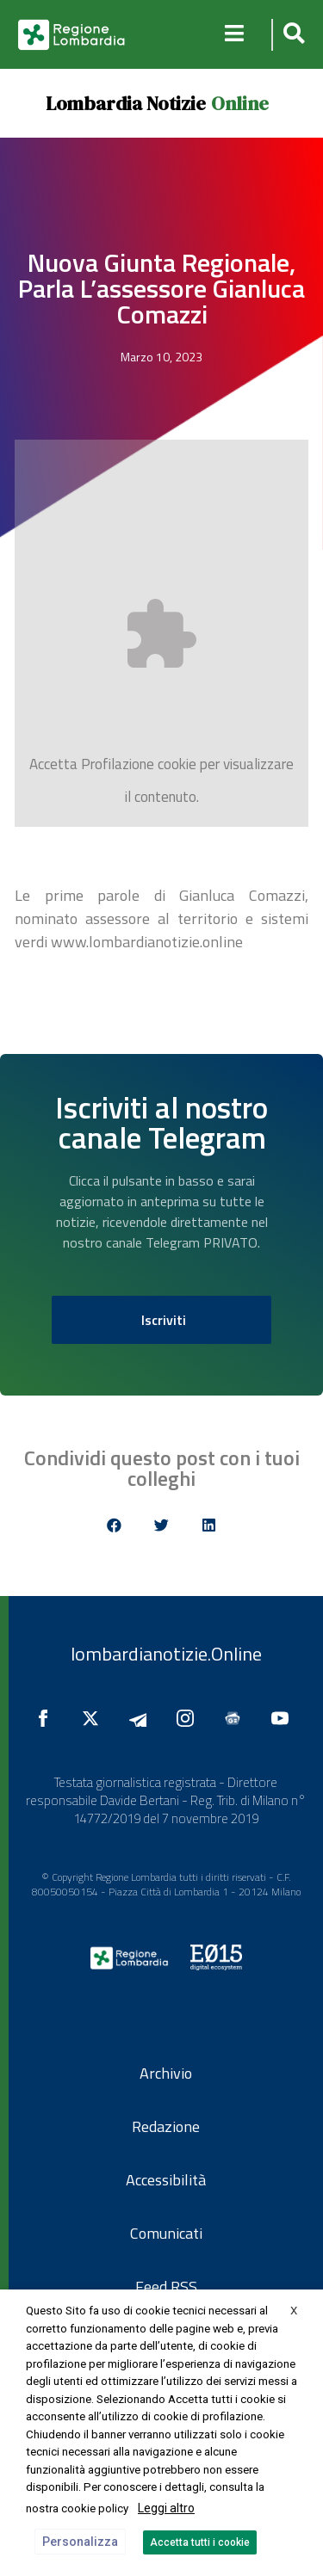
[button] (291, 35)
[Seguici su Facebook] (47, 1718)
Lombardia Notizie (126, 103)
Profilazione (117, 764)
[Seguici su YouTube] (284, 1718)
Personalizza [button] (80, 2541)
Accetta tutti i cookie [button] (200, 2542)
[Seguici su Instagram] (189, 1718)
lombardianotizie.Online (166, 1653)
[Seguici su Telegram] (142, 1718)
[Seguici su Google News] (237, 1718)
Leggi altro (166, 2508)
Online (240, 103)
